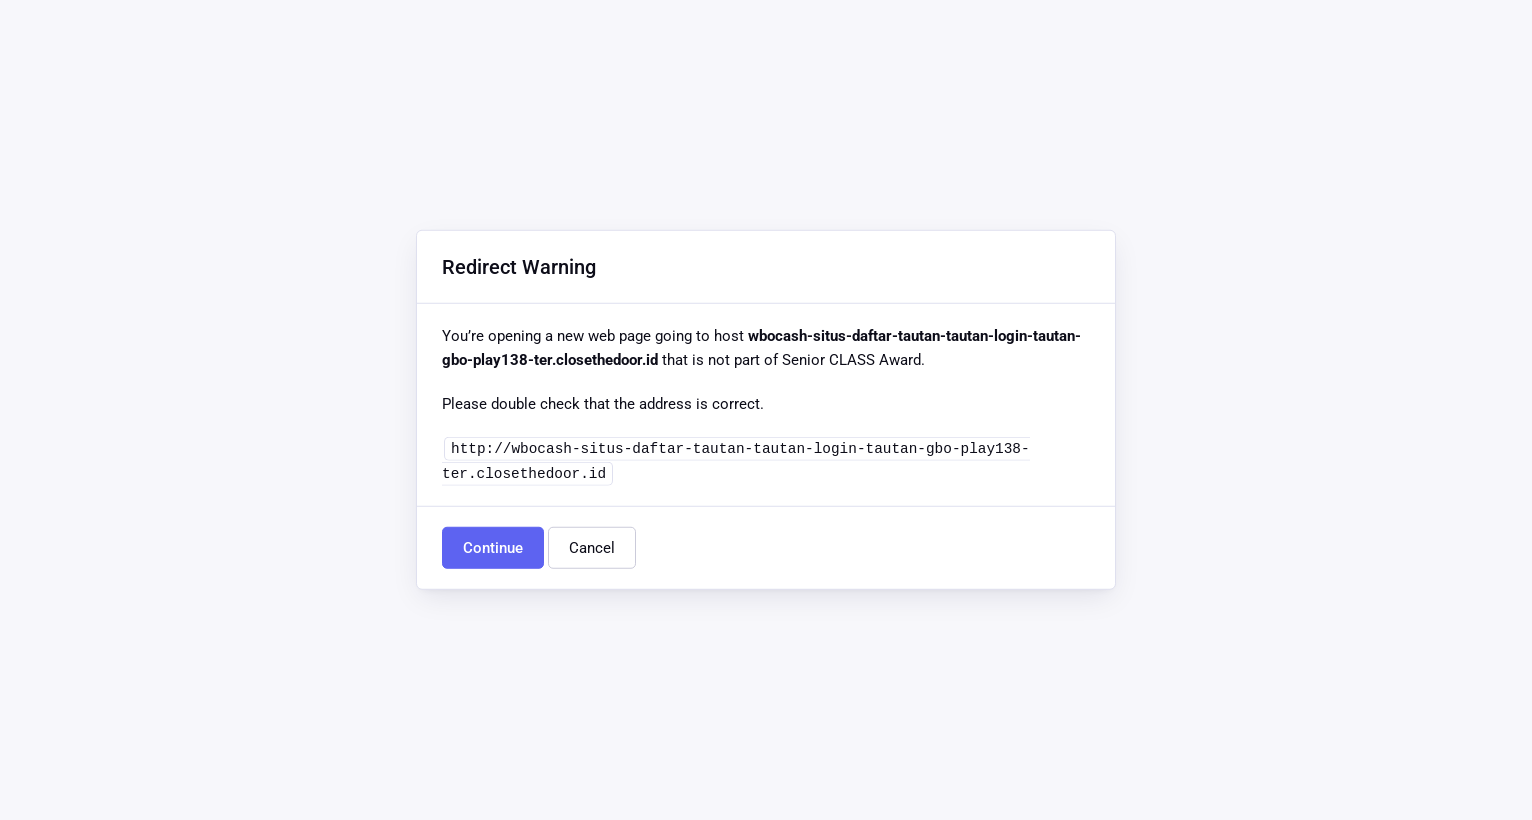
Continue (493, 548)
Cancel (592, 548)
